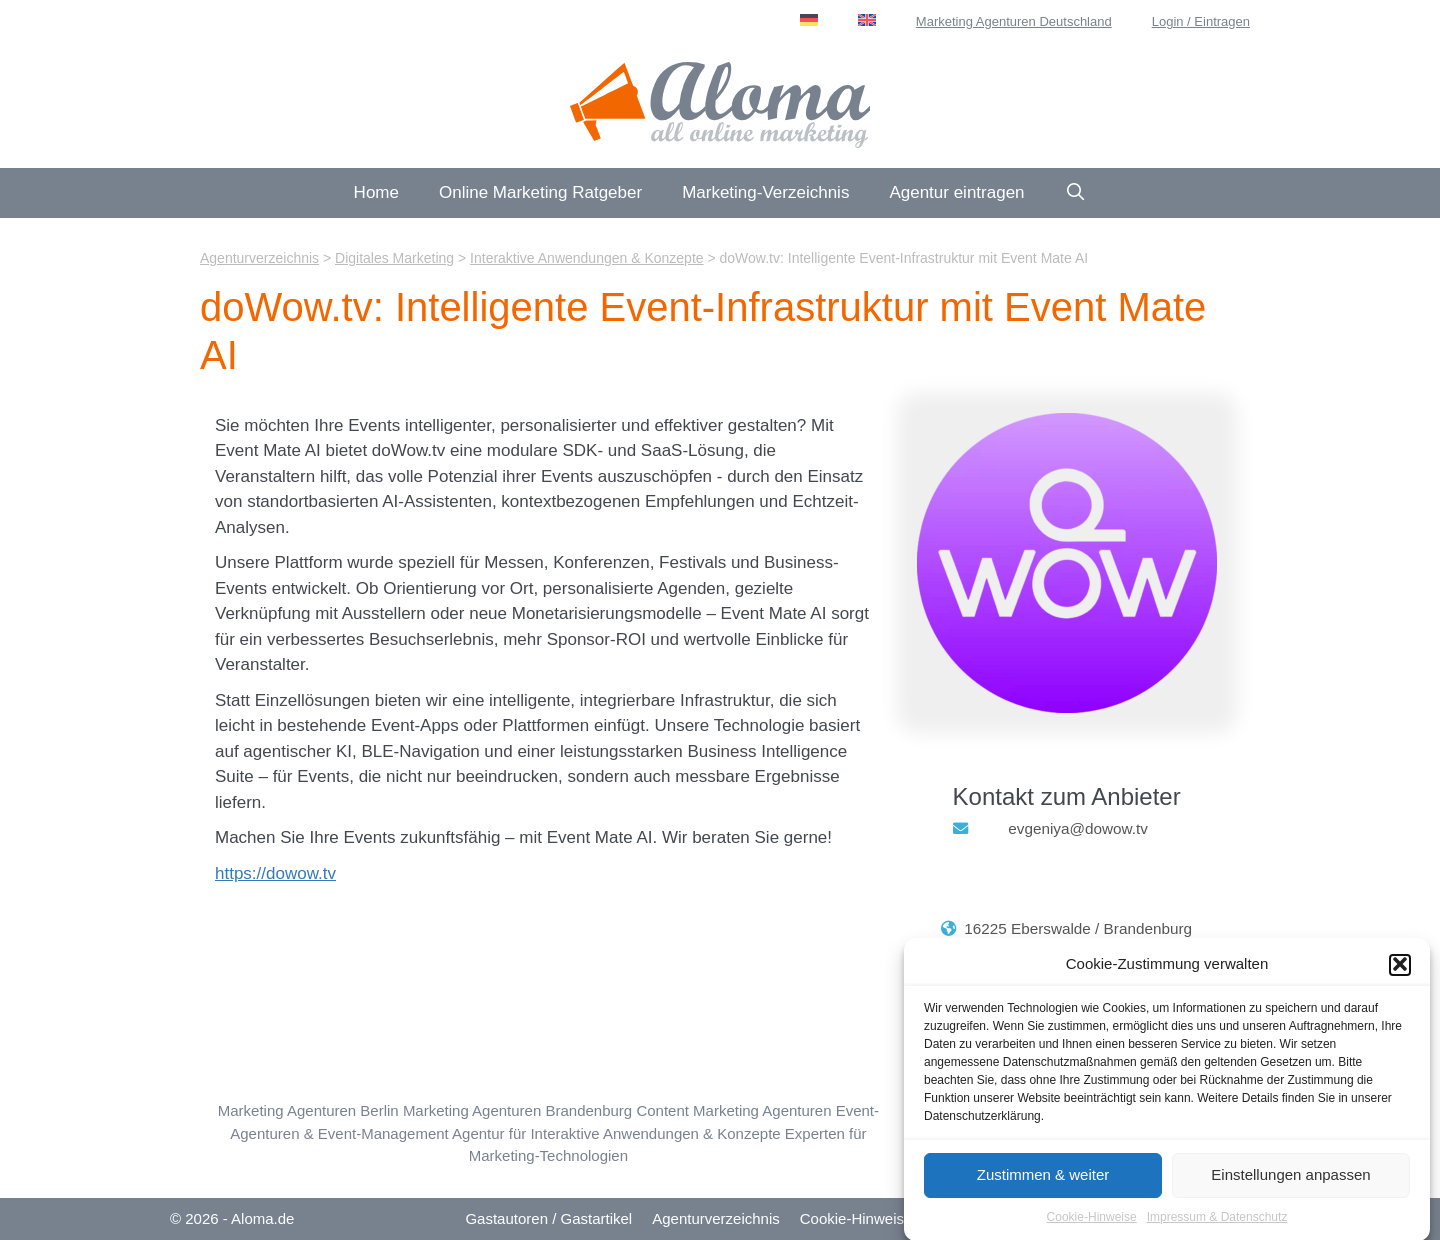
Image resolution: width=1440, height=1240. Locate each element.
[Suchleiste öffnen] (1076, 193)
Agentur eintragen (956, 192)
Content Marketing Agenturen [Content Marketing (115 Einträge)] (733, 1110)
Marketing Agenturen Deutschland (1014, 21)
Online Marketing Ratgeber (540, 192)
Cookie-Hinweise (1092, 1222)
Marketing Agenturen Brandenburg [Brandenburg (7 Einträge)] (517, 1110)
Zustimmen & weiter (1043, 1180)
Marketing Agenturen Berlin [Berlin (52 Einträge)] (308, 1110)
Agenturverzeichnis (716, 1218)
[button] (1400, 970)
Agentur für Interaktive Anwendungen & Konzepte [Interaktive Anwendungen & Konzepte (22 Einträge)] (616, 1133)
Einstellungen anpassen (1290, 1180)
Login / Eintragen (1201, 21)
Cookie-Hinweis (852, 1218)
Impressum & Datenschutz (1217, 1222)
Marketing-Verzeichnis (765, 192)
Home (376, 192)
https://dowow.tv (275, 873)
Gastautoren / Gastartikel (548, 1218)
